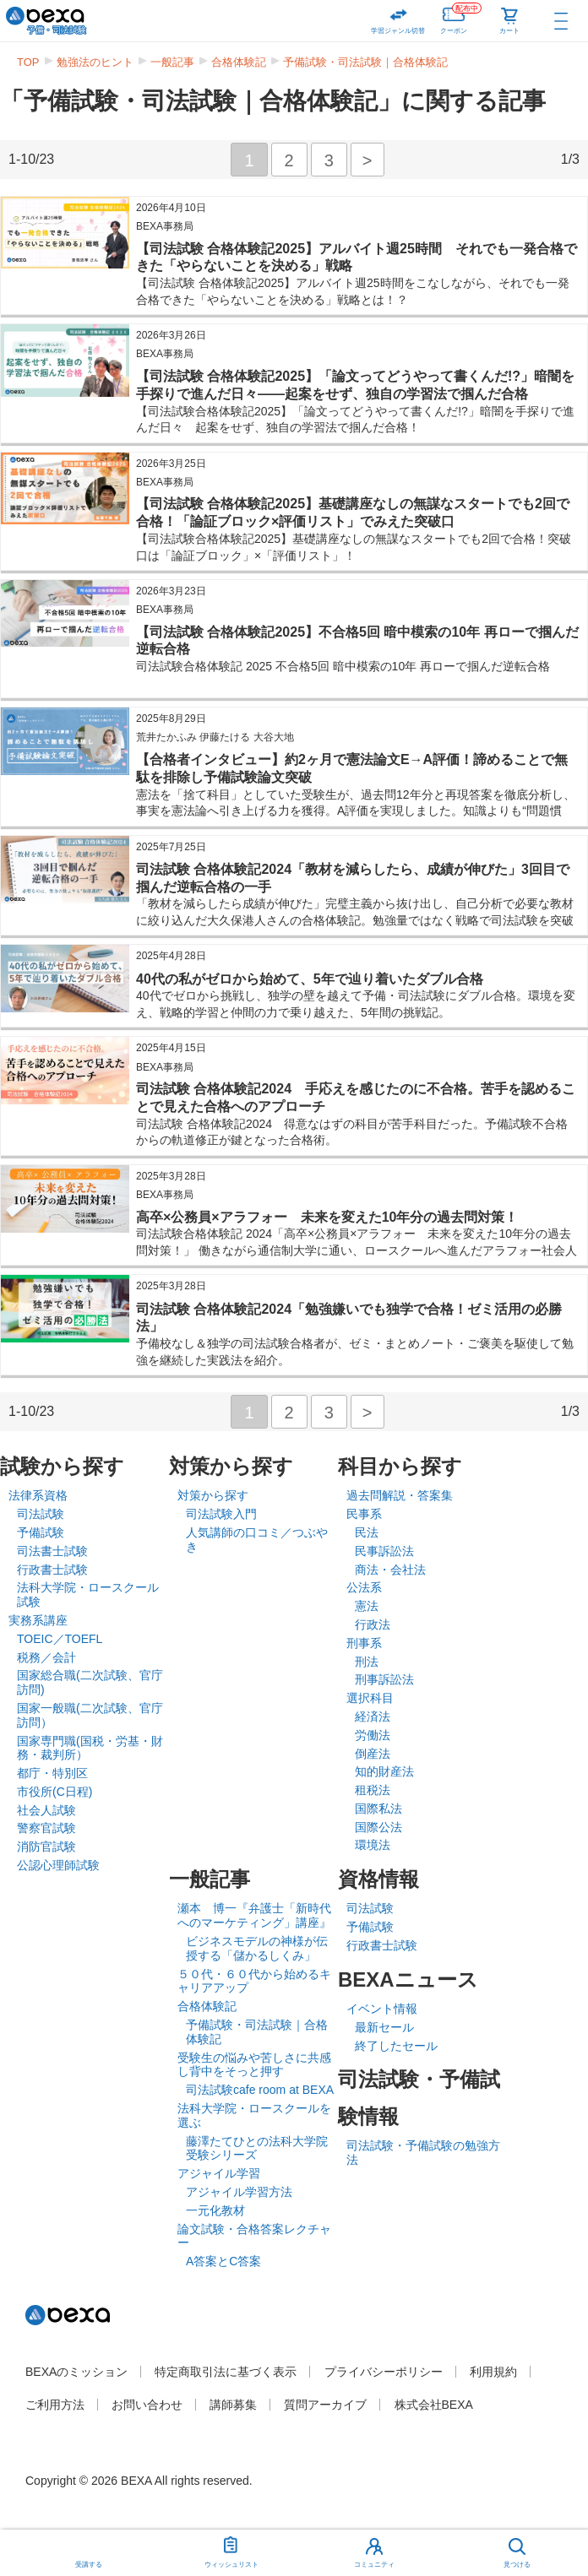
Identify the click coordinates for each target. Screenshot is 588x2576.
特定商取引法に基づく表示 (226, 2371)
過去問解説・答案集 (399, 1495)
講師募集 (233, 2404)
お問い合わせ (147, 2404)
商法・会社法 (390, 1569)
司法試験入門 (221, 1514)
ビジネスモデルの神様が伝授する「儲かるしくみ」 (257, 1948)
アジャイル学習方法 (239, 2192)
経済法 (372, 1716)
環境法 (372, 1845)
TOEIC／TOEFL (59, 1639)
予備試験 (40, 1532)
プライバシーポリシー (383, 2371)
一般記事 (172, 62)
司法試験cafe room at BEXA (260, 2089)
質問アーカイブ (325, 2404)
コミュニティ (374, 2564)
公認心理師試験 (58, 1865)
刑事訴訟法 (384, 1679)
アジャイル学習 (218, 2173)
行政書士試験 (52, 1569)
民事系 (364, 1514)
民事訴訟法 (384, 1551)
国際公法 (378, 1827)
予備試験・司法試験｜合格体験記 (365, 62)
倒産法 (372, 1753)
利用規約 (493, 2371)
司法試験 (40, 1514)
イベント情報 (381, 2008)
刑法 (366, 1661)
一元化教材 (215, 2210)
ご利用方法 (54, 2404)
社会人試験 (46, 1810)
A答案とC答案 (223, 2261)
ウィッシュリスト (231, 2549)
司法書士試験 (52, 1551)
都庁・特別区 (52, 1773)
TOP (28, 62)
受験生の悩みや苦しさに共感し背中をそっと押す (254, 2065)
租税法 (372, 1790)
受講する (88, 2564)
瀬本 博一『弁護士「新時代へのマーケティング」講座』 (254, 1915)
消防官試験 (46, 1846)
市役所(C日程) (54, 1791)
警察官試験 (46, 1828)
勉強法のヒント (95, 62)
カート (509, 31)
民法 (366, 1532)
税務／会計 (46, 1657)
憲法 (366, 1606)
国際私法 (378, 1808)
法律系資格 (38, 1495)
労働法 (372, 1735)
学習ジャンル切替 (398, 31)
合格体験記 (238, 62)
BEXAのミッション (76, 2371)
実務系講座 (38, 1620)
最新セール (384, 2027)
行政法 (372, 1624)
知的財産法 (384, 1771)
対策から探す (212, 1495)
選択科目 (370, 1698)
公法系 (364, 1587)
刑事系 (364, 1643)
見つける (517, 2564)
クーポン (461, 17)
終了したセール (396, 2046)
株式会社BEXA (434, 2404)
